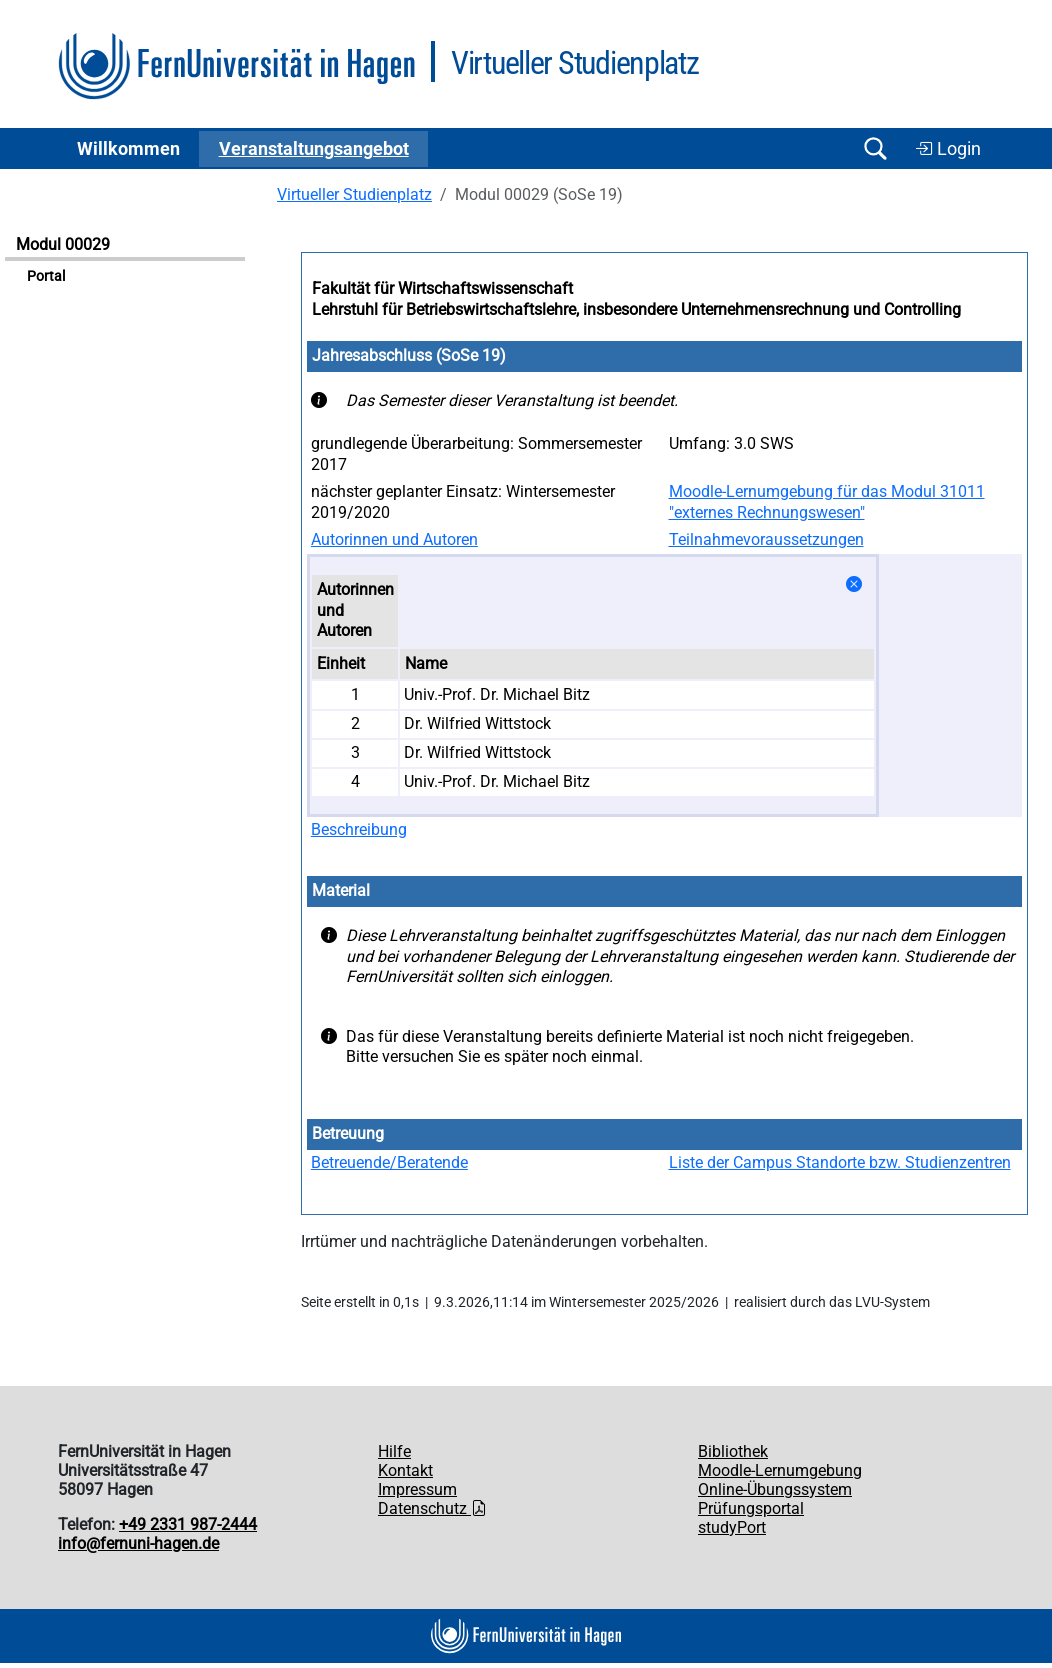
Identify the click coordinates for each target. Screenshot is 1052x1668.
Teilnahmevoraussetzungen (766, 539)
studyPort (732, 1527)
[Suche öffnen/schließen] (875, 148)
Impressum (417, 1489)
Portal (46, 276)
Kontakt (405, 1470)
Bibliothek (733, 1451)
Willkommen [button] (128, 149)
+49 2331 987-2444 (188, 1524)
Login (948, 149)
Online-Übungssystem (775, 1489)
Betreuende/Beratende (389, 1162)
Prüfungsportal (751, 1508)
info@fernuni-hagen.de (138, 1543)
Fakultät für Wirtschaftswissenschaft (442, 288)
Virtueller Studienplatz (354, 194)
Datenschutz (432, 1508)
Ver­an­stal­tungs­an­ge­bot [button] (314, 149)
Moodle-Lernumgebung (780, 1470)
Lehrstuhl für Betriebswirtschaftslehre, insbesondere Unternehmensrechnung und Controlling (636, 309)
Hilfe (394, 1451)
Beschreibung (359, 829)
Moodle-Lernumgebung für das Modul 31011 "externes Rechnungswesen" (827, 502)
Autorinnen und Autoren (394, 539)
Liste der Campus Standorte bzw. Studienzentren (840, 1162)
